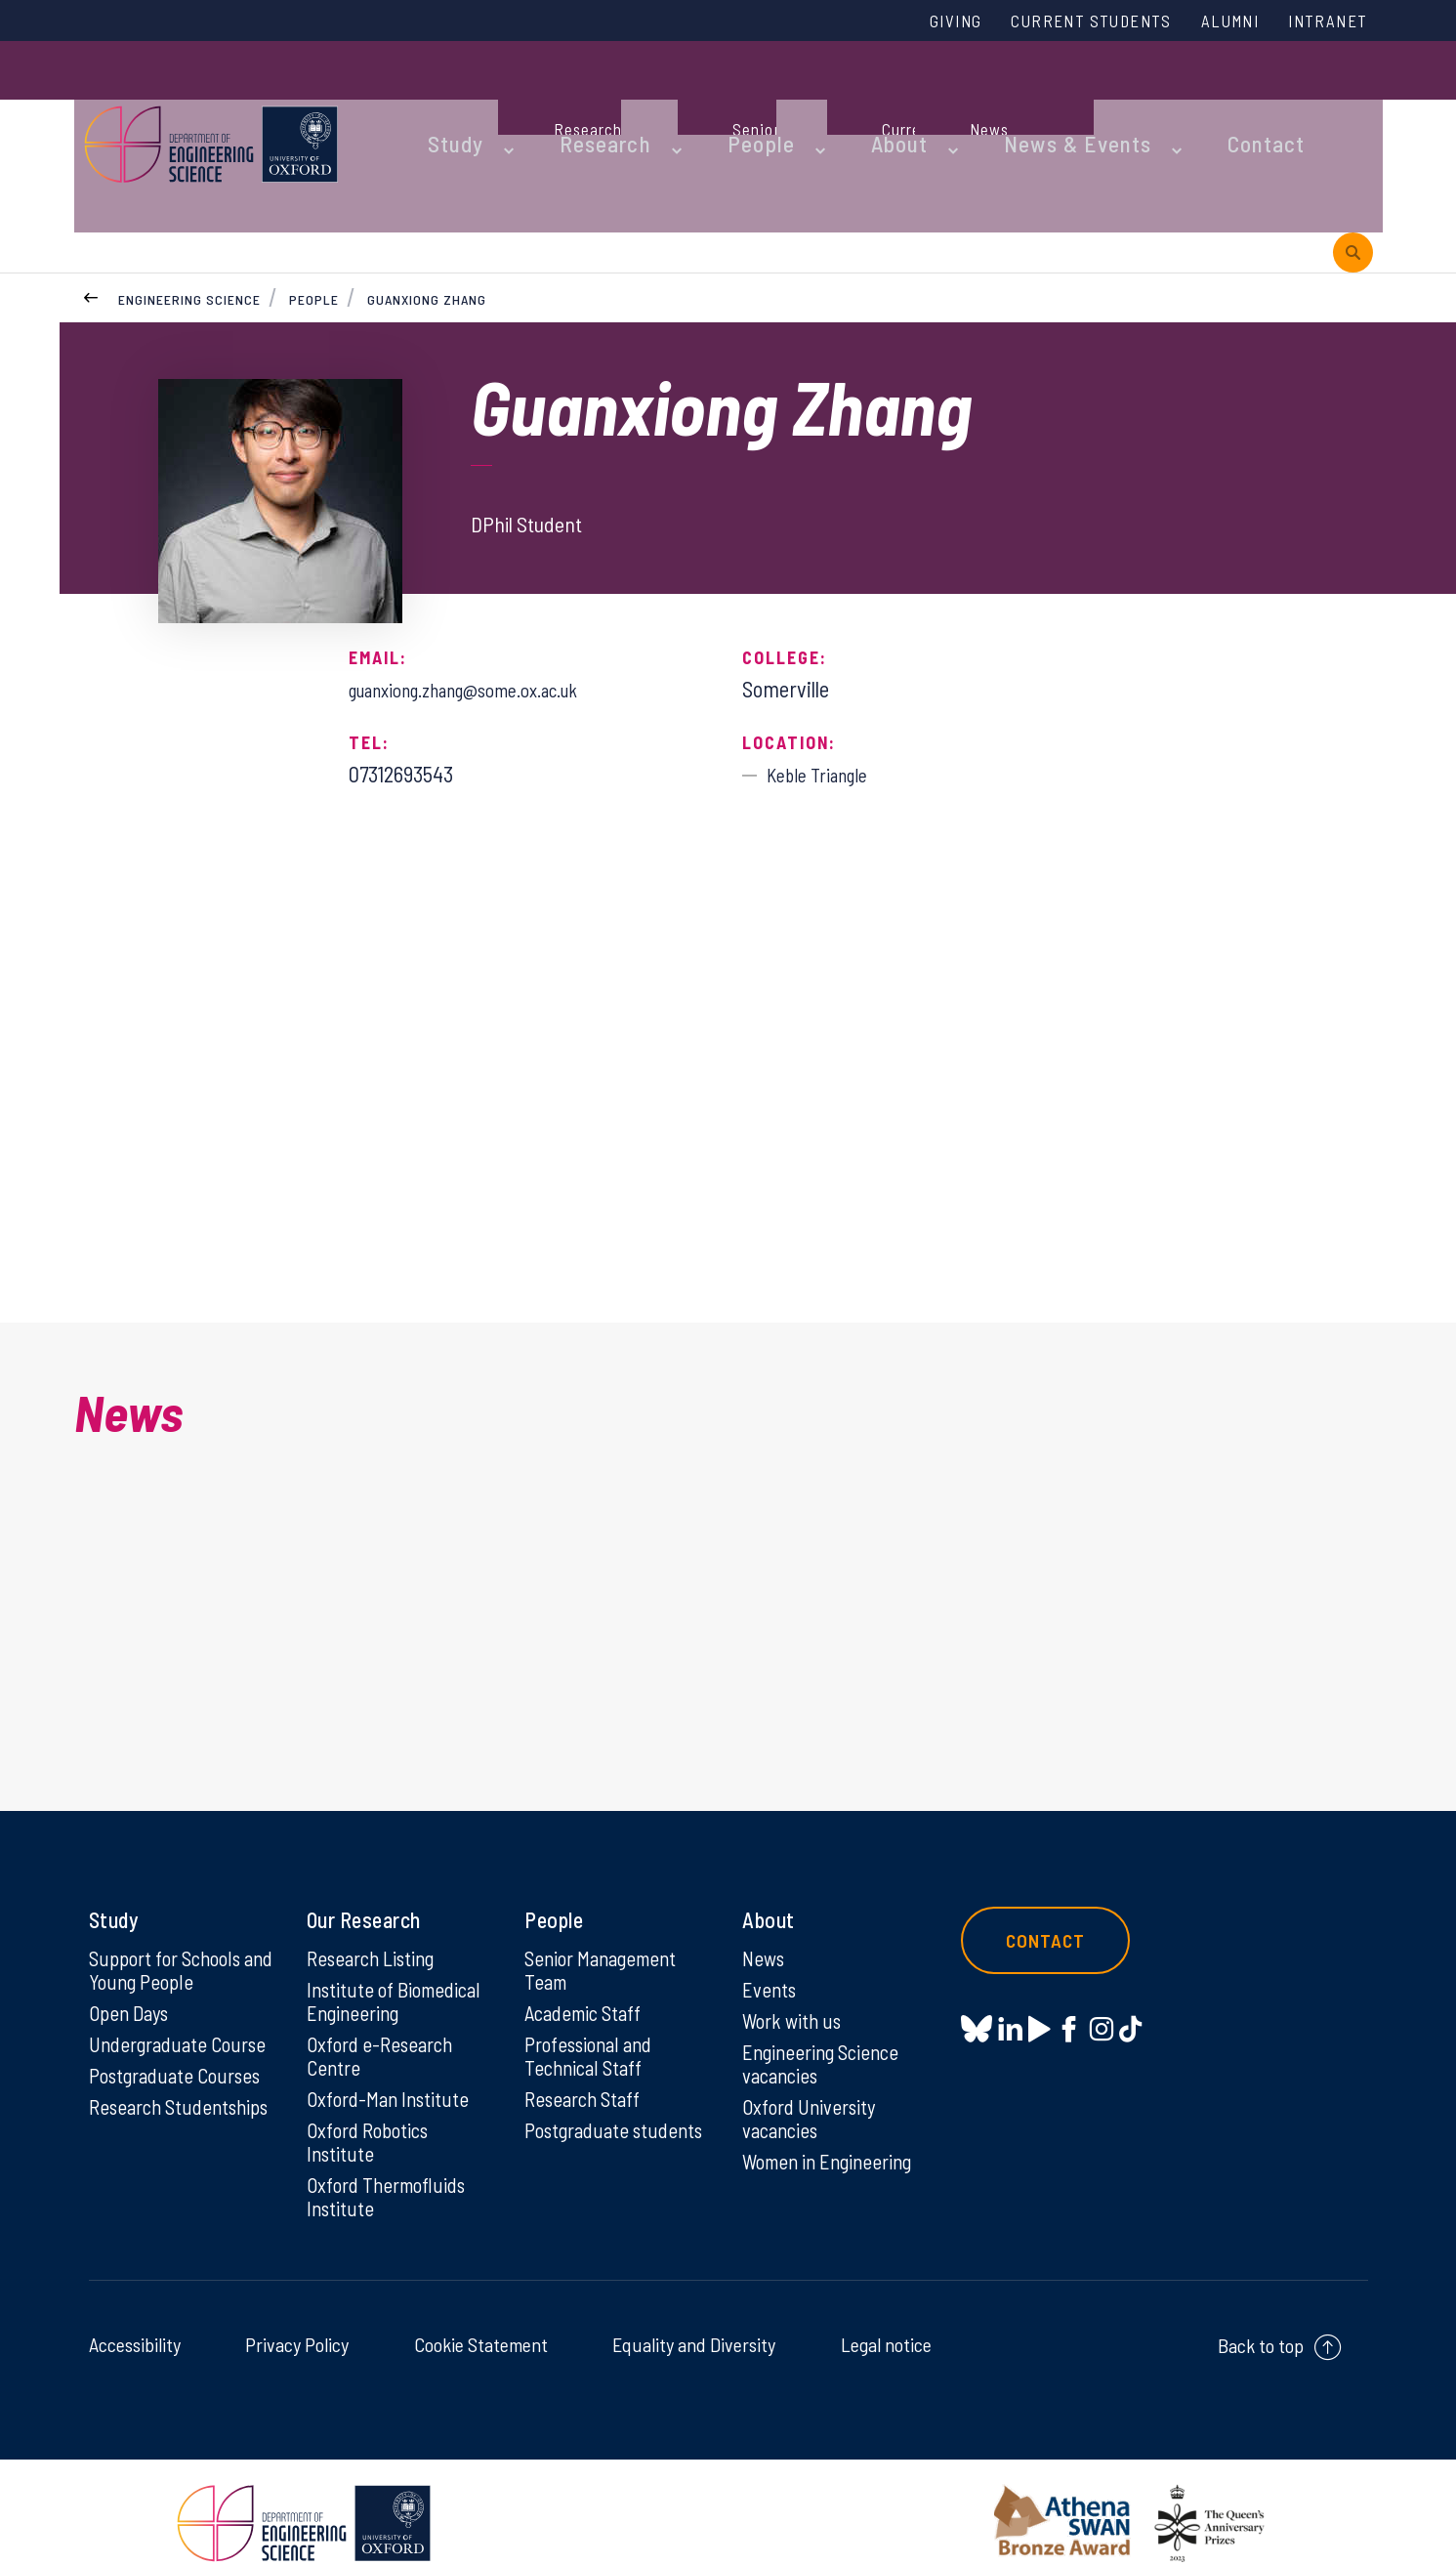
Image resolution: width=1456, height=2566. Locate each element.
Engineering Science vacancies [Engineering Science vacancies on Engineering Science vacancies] (825, 2031)
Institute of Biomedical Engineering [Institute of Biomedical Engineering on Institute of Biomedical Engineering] (398, 1965)
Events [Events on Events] (771, 1952)
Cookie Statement (481, 2323)
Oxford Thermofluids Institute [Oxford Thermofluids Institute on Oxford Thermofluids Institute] (391, 2174)
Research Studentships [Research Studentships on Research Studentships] (144, 2090)
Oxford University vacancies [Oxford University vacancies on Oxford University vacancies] (812, 2090)
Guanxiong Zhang (428, 184)
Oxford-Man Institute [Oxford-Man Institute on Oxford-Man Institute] (391, 2069)
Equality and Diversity (693, 2323)
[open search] (1353, 100)
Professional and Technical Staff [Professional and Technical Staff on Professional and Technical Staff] (593, 2023)
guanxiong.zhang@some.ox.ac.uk (488, 574)
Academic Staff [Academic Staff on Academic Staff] (587, 1978)
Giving (906, 22)
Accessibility (135, 2323)
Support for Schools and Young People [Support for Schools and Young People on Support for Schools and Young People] (170, 1932)
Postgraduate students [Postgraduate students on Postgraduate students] (580, 2115)
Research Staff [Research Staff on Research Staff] (586, 2069)
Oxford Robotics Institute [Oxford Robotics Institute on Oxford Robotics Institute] (372, 2115)
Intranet (1322, 22)
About (830, 99)
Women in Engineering (834, 2136)
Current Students (1057, 22)
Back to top (1261, 2324)
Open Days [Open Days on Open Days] (132, 1978)
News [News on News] (765, 1919)
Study (443, 99)
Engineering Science (189, 184)
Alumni (1214, 22)
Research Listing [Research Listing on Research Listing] (376, 1919)
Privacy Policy (297, 2323)
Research (573, 99)
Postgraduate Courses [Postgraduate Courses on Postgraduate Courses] (180, 2044)
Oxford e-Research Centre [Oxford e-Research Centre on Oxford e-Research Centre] (384, 2023)
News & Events (987, 99)
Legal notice (886, 2323)
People (709, 99)
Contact (1152, 99)
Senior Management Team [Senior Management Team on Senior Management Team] (606, 1932)
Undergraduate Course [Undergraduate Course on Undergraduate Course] (182, 2011)
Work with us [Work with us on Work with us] (795, 1985)
